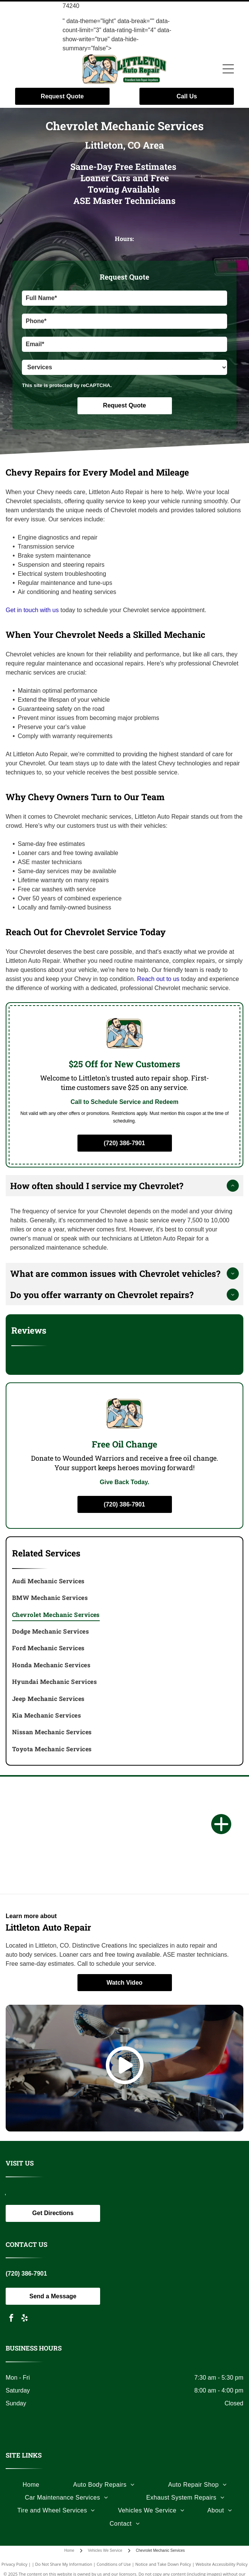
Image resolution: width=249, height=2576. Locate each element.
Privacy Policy (15, 2564)
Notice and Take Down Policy (163, 2564)
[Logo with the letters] (125, 1799)
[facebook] (11, 2319)
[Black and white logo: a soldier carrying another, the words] (125, 1871)
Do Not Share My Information (63, 2564)
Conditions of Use (114, 2564)
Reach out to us (158, 979)
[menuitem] (124, 1581)
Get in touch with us (32, 610)
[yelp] (24, 2319)
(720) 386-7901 (26, 2273)
